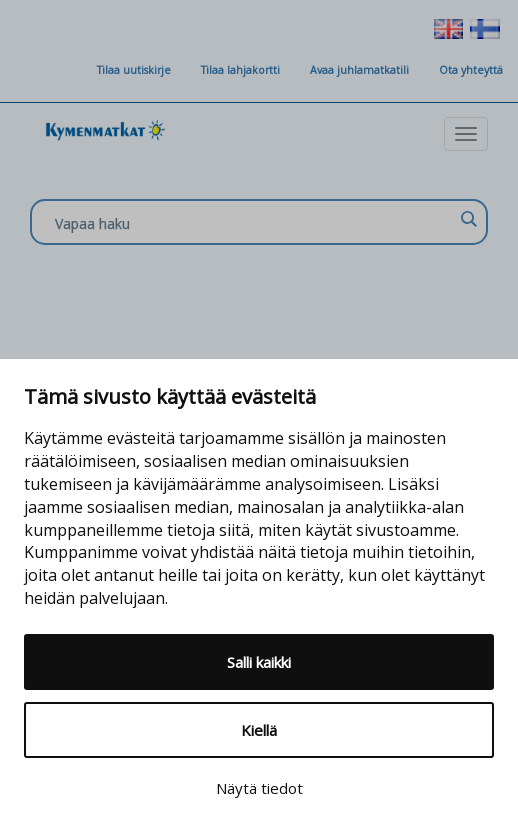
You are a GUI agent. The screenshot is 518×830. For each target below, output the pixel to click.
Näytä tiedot (259, 788)
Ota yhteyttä (471, 70)
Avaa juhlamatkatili (359, 70)
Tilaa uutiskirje (134, 70)
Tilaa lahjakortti (240, 70)
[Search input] (254, 223)
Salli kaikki (259, 662)
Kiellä (259, 730)
